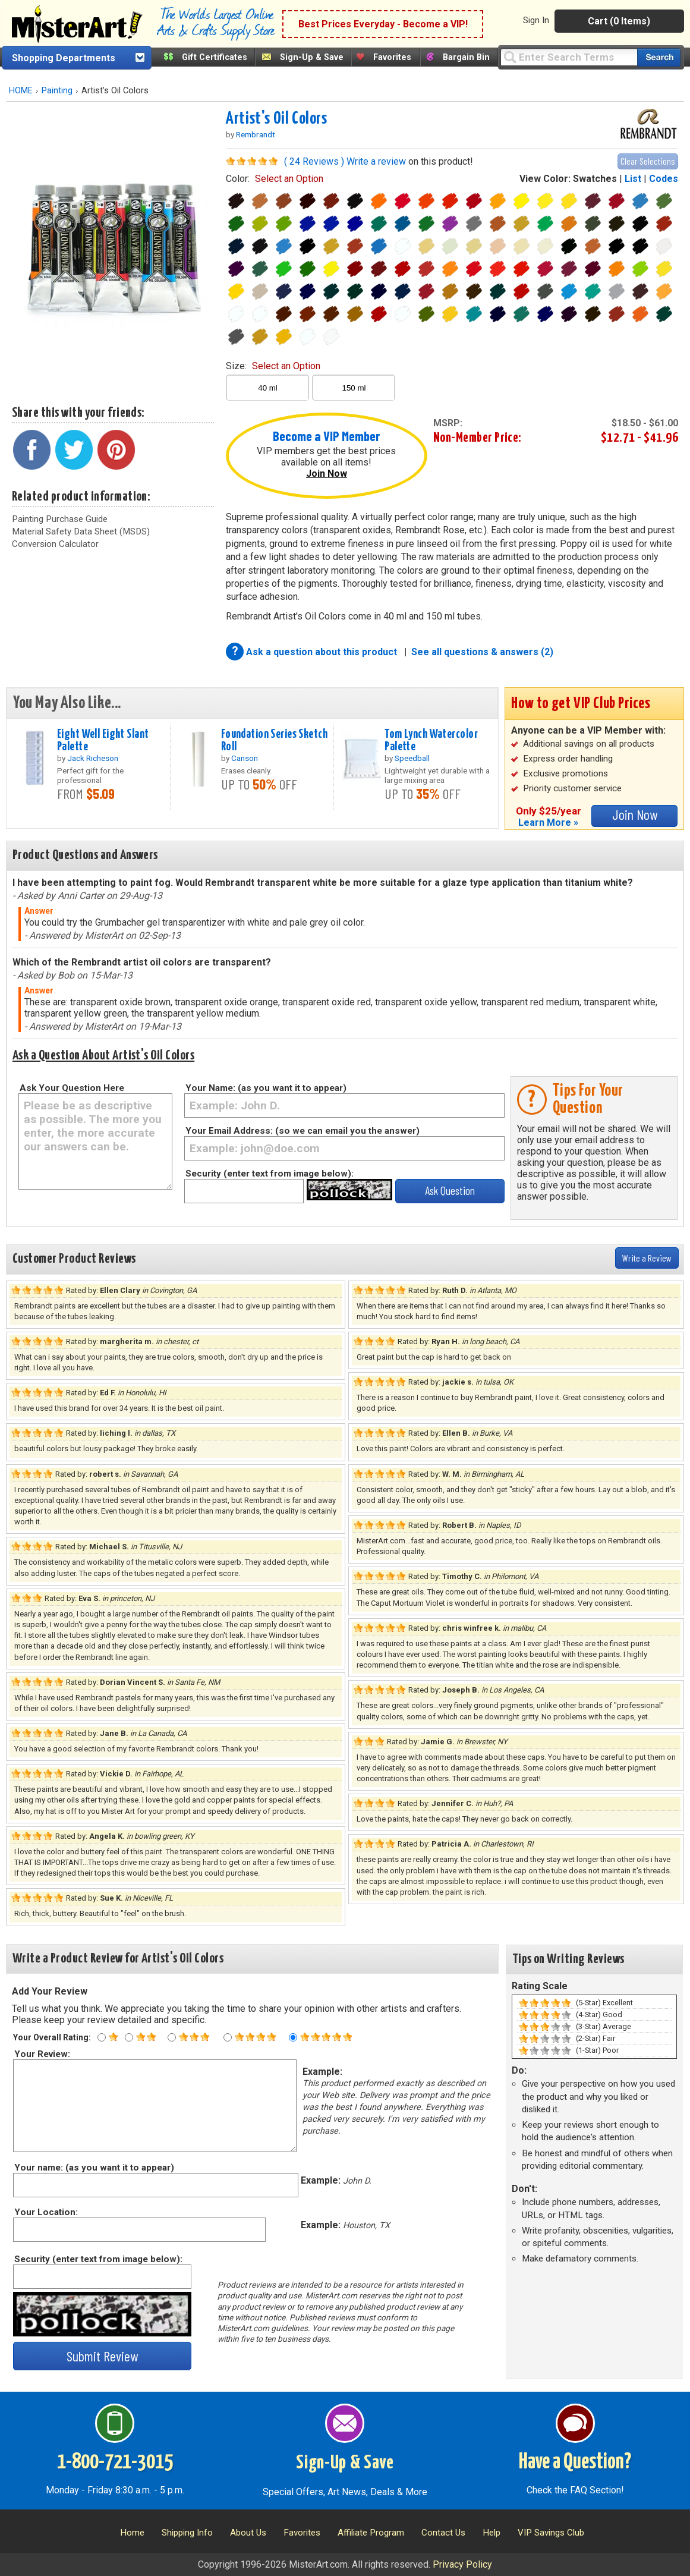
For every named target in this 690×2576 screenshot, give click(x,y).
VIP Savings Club (551, 2532)
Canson (244, 758)
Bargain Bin (466, 57)
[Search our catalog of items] (658, 57)
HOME (21, 91)
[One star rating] (101, 2037)
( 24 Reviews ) (314, 161)
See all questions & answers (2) (482, 652)
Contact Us (443, 2532)
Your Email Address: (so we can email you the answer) (302, 1130)
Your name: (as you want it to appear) (93, 2167)
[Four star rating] (227, 2037)
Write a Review (647, 1257)
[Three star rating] (171, 2037)
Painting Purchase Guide (60, 519)
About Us (248, 2532)
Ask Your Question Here (72, 1088)
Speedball (412, 758)
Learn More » (548, 822)
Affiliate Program (371, 2532)
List (633, 178)
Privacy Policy (462, 2564)
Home (132, 2532)
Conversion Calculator (55, 544)
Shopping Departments (63, 58)
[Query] (568, 56)
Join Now (326, 473)
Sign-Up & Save (312, 57)
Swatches (595, 178)
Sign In (536, 20)
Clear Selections (647, 160)
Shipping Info (187, 2532)
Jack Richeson (92, 758)
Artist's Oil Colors (276, 119)
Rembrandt (255, 134)
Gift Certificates (214, 57)
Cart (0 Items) (619, 21)
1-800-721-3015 (115, 2462)
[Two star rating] (129, 2037)
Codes (663, 178)
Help (491, 2532)
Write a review (376, 161)
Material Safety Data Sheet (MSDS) (81, 531)
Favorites (392, 57)
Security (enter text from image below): (269, 1173)
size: (273, 366)
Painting (57, 91)
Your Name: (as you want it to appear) (265, 1088)
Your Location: (45, 2212)
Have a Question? (575, 2462)
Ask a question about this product (322, 652)
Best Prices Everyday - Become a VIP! (383, 24)
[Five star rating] (293, 2037)
